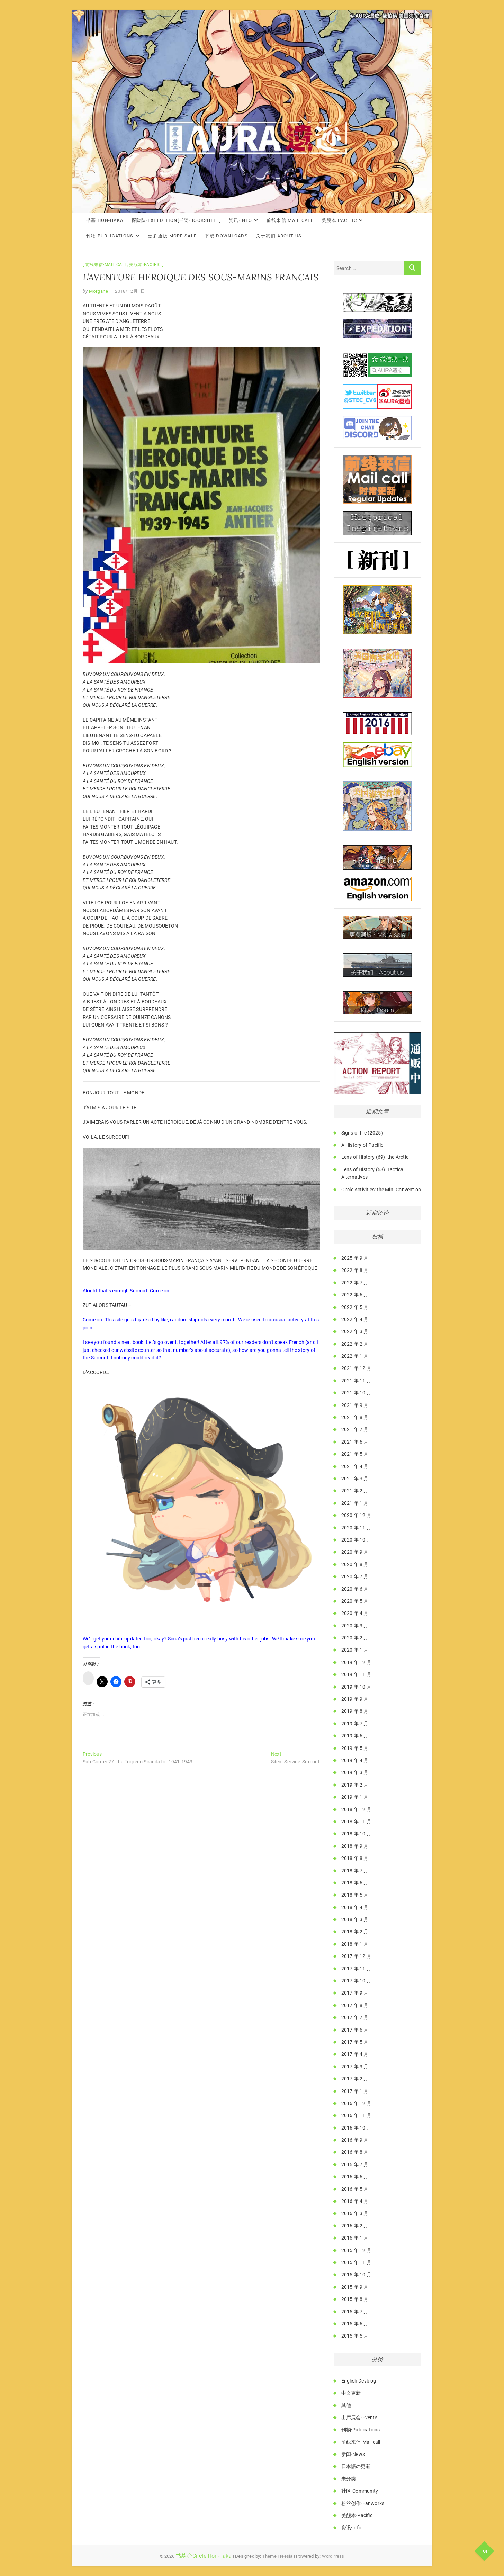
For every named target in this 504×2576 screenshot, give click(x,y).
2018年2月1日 (130, 291)
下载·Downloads (226, 235)
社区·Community (359, 2491)
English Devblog (358, 2381)
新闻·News (353, 2454)
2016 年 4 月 (355, 2201)
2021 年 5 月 (355, 1454)
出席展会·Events (359, 2417)
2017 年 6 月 (355, 2030)
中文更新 (351, 2393)
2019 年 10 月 (356, 1687)
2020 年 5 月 (355, 1601)
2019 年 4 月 (355, 1760)
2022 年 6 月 (355, 1295)
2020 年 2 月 (355, 1637)
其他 (346, 2405)
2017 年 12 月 (356, 1956)
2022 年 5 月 (355, 1307)
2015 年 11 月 (356, 2262)
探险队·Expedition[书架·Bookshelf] (176, 220)
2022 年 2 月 (355, 1344)
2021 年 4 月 (355, 1466)
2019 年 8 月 (355, 1711)
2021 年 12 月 (356, 1368)
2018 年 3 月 (355, 1919)
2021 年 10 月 (356, 1392)
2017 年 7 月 (355, 2017)
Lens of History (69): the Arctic (374, 1157)
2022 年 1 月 (355, 1356)
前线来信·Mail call (290, 220)
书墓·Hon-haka (104, 220)
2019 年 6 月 (355, 1735)
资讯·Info (240, 220)
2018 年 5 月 (355, 1895)
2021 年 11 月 (356, 1380)
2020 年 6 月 (355, 1589)
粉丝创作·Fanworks (363, 2503)
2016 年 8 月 (355, 2152)
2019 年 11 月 (356, 1674)
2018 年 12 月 (356, 1809)
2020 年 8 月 (355, 1564)
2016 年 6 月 (355, 2176)
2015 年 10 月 (356, 2274)
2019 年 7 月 (355, 1723)
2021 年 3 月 (355, 1478)
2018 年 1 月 (355, 1944)
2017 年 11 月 (356, 1968)
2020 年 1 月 (355, 1650)
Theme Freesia (277, 2556)
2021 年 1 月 (355, 1503)
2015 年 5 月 (355, 2336)
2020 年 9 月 (355, 1552)
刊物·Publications (110, 235)
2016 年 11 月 (356, 2115)
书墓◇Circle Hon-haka (204, 2555)
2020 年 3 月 (355, 1625)
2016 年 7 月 (355, 2164)
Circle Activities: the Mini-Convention (381, 1189)
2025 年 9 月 (355, 1258)
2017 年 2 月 (355, 2078)
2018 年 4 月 (355, 1907)
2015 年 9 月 (355, 2287)
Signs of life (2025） (363, 1133)
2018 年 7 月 (355, 1870)
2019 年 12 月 (356, 1662)
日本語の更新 (356, 2466)
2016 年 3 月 (355, 2213)
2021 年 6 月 (355, 1442)
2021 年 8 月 (355, 1417)
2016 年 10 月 (356, 2128)
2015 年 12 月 (356, 2250)
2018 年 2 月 (355, 1931)
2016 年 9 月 (355, 2140)
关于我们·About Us (279, 235)
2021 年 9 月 (355, 1405)
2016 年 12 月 (356, 2103)
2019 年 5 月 (355, 1748)
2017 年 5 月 (355, 2042)
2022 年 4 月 (355, 1319)
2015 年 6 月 (355, 2323)
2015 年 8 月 (355, 2299)
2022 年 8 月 (355, 1270)
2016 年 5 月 (355, 2189)
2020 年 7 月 (355, 1576)
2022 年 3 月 (355, 1331)
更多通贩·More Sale (172, 235)
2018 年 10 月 (356, 1833)
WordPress (333, 2556)
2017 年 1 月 (355, 2091)
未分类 (348, 2479)
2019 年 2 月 (355, 1785)
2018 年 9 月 (355, 1846)
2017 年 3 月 (355, 2066)
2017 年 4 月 (355, 2054)
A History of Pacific (362, 1145)
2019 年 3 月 (355, 1772)
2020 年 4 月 (355, 1613)
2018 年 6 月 (355, 1883)
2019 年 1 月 (355, 1797)
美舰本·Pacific (339, 220)
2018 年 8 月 (355, 1858)
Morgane (98, 291)
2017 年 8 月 (355, 2005)
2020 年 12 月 (356, 1515)
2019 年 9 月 (355, 1699)
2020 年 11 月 (356, 1527)
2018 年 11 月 (356, 1821)
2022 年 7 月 (355, 1282)
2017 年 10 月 (356, 1980)
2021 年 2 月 (355, 1490)
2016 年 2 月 (355, 2226)
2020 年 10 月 (356, 1540)
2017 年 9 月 (355, 1993)
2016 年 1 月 (355, 2238)
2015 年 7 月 (355, 2311)
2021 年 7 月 (355, 1429)
